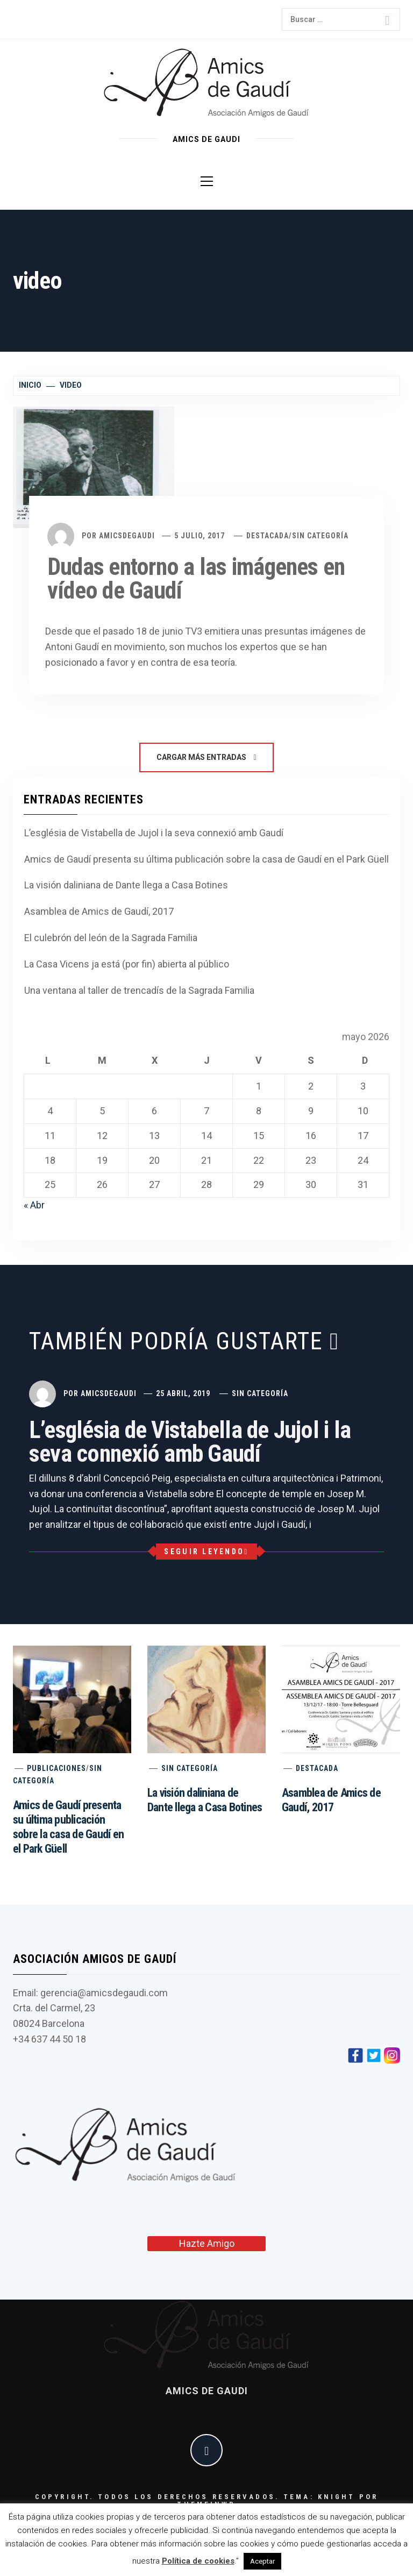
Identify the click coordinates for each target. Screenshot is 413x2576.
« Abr (34, 1205)
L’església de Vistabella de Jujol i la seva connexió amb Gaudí (153, 832)
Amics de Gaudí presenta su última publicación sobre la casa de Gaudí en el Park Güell (206, 859)
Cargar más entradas (206, 757)
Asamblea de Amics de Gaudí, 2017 (99, 911)
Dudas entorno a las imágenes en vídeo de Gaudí (196, 578)
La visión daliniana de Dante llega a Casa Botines (126, 885)
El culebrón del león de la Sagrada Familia (110, 937)
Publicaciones (56, 1768)
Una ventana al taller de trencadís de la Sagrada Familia (139, 990)
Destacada (267, 535)
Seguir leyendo (206, 1551)
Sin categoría (320, 535)
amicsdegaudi (127, 535)
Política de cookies (198, 2561)
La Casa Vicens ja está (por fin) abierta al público (126, 964)
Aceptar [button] (262, 2561)
